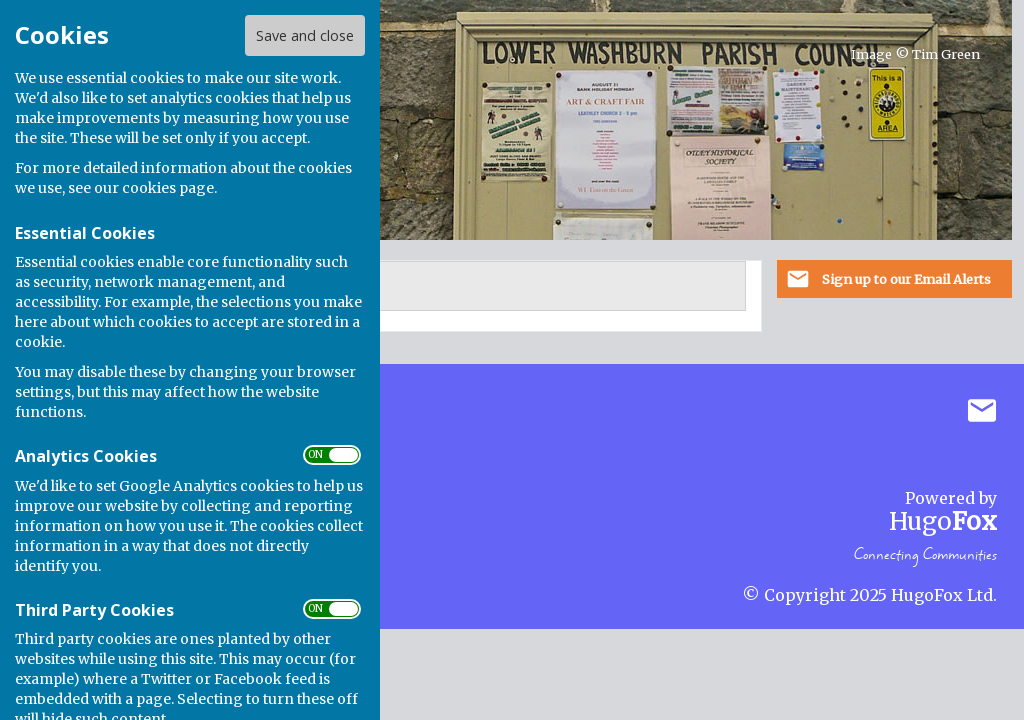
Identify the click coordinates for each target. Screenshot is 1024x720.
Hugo (943, 521)
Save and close (305, 35)
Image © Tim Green (915, 54)
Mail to (982, 411)
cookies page (168, 188)
